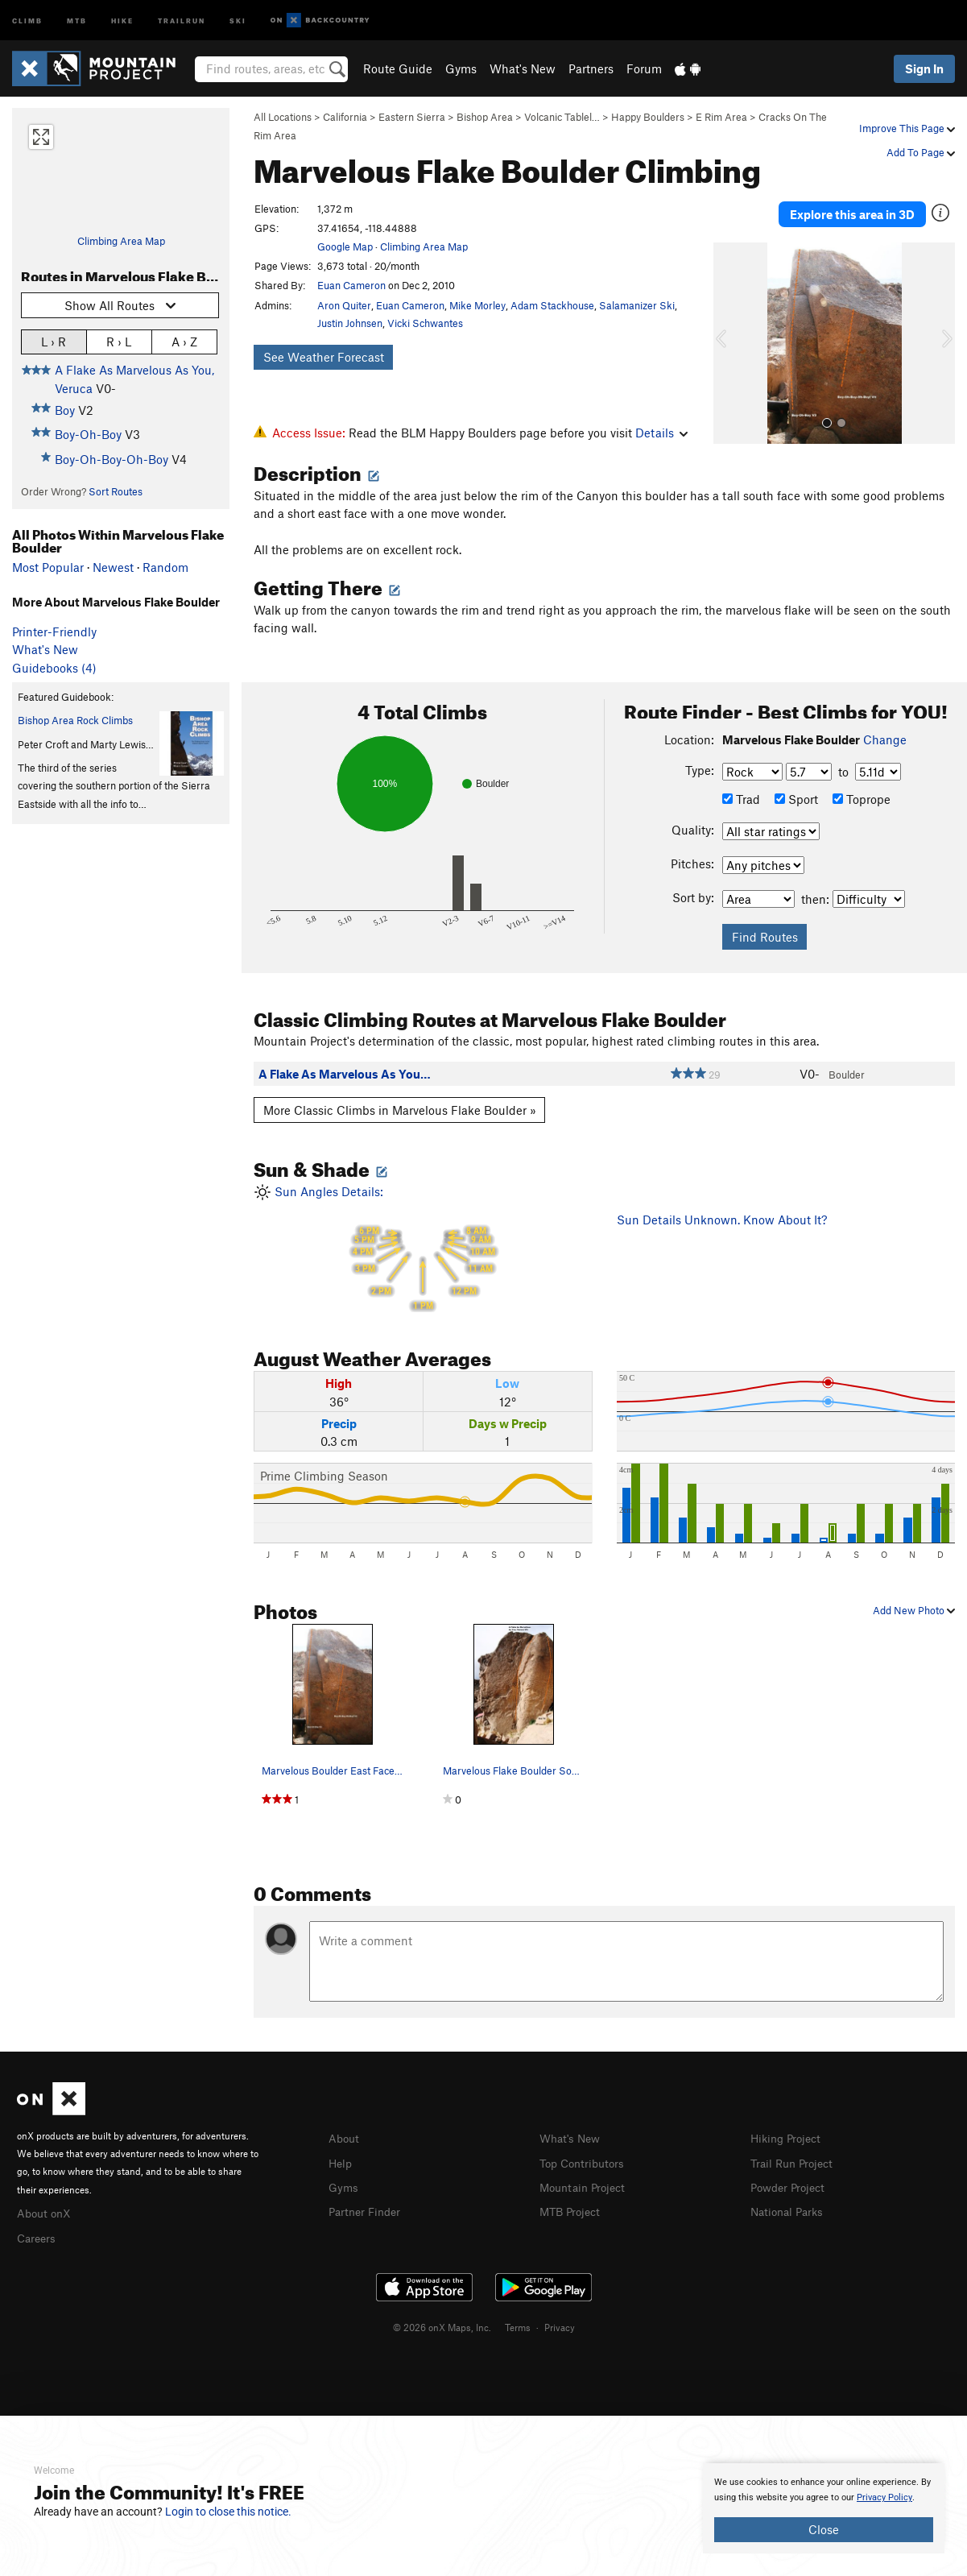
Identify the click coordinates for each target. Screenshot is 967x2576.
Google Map (345, 246)
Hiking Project (788, 2138)
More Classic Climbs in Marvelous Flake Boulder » (399, 1109)
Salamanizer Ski (637, 305)
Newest (113, 567)
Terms (518, 2324)
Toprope (862, 799)
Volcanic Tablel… (562, 116)
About (345, 2138)
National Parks (789, 2208)
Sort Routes (116, 491)
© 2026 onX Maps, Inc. (442, 2324)
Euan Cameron (351, 285)
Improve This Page (907, 128)
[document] (823, 2508)
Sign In (924, 68)
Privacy (559, 2324)
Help (341, 2161)
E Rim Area (721, 116)
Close (823, 2529)
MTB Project (572, 2208)
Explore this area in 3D (852, 209)
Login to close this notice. (228, 2511)
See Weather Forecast (323, 357)
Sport (796, 799)
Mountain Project (586, 2184)
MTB (77, 19)
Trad (741, 799)
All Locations (283, 116)
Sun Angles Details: (423, 1247)
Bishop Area (485, 116)
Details (661, 432)
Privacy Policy (884, 2497)
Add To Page (920, 152)
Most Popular (48, 567)
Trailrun (181, 19)
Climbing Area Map (121, 240)
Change (885, 738)
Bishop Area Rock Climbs (75, 720)
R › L (118, 341)
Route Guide (397, 68)
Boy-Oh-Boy (88, 434)
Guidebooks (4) (54, 668)
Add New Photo (914, 1609)
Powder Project (791, 2184)
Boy (65, 410)
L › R (53, 341)
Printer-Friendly (54, 631)
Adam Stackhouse (552, 305)
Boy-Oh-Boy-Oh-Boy (111, 459)
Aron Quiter (344, 305)
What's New (523, 68)
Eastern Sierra (411, 116)
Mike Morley (477, 305)
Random (165, 567)
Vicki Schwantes (425, 323)
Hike (122, 19)
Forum (644, 68)
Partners (591, 68)
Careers (38, 2235)
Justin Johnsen (349, 323)
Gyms (461, 68)
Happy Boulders (647, 116)
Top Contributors (585, 2161)
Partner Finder (368, 2208)
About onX (46, 2212)
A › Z (184, 341)
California (345, 116)
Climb (27, 19)
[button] (729, 332)
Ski (237, 19)
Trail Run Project (795, 2161)
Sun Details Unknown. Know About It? (722, 1218)
